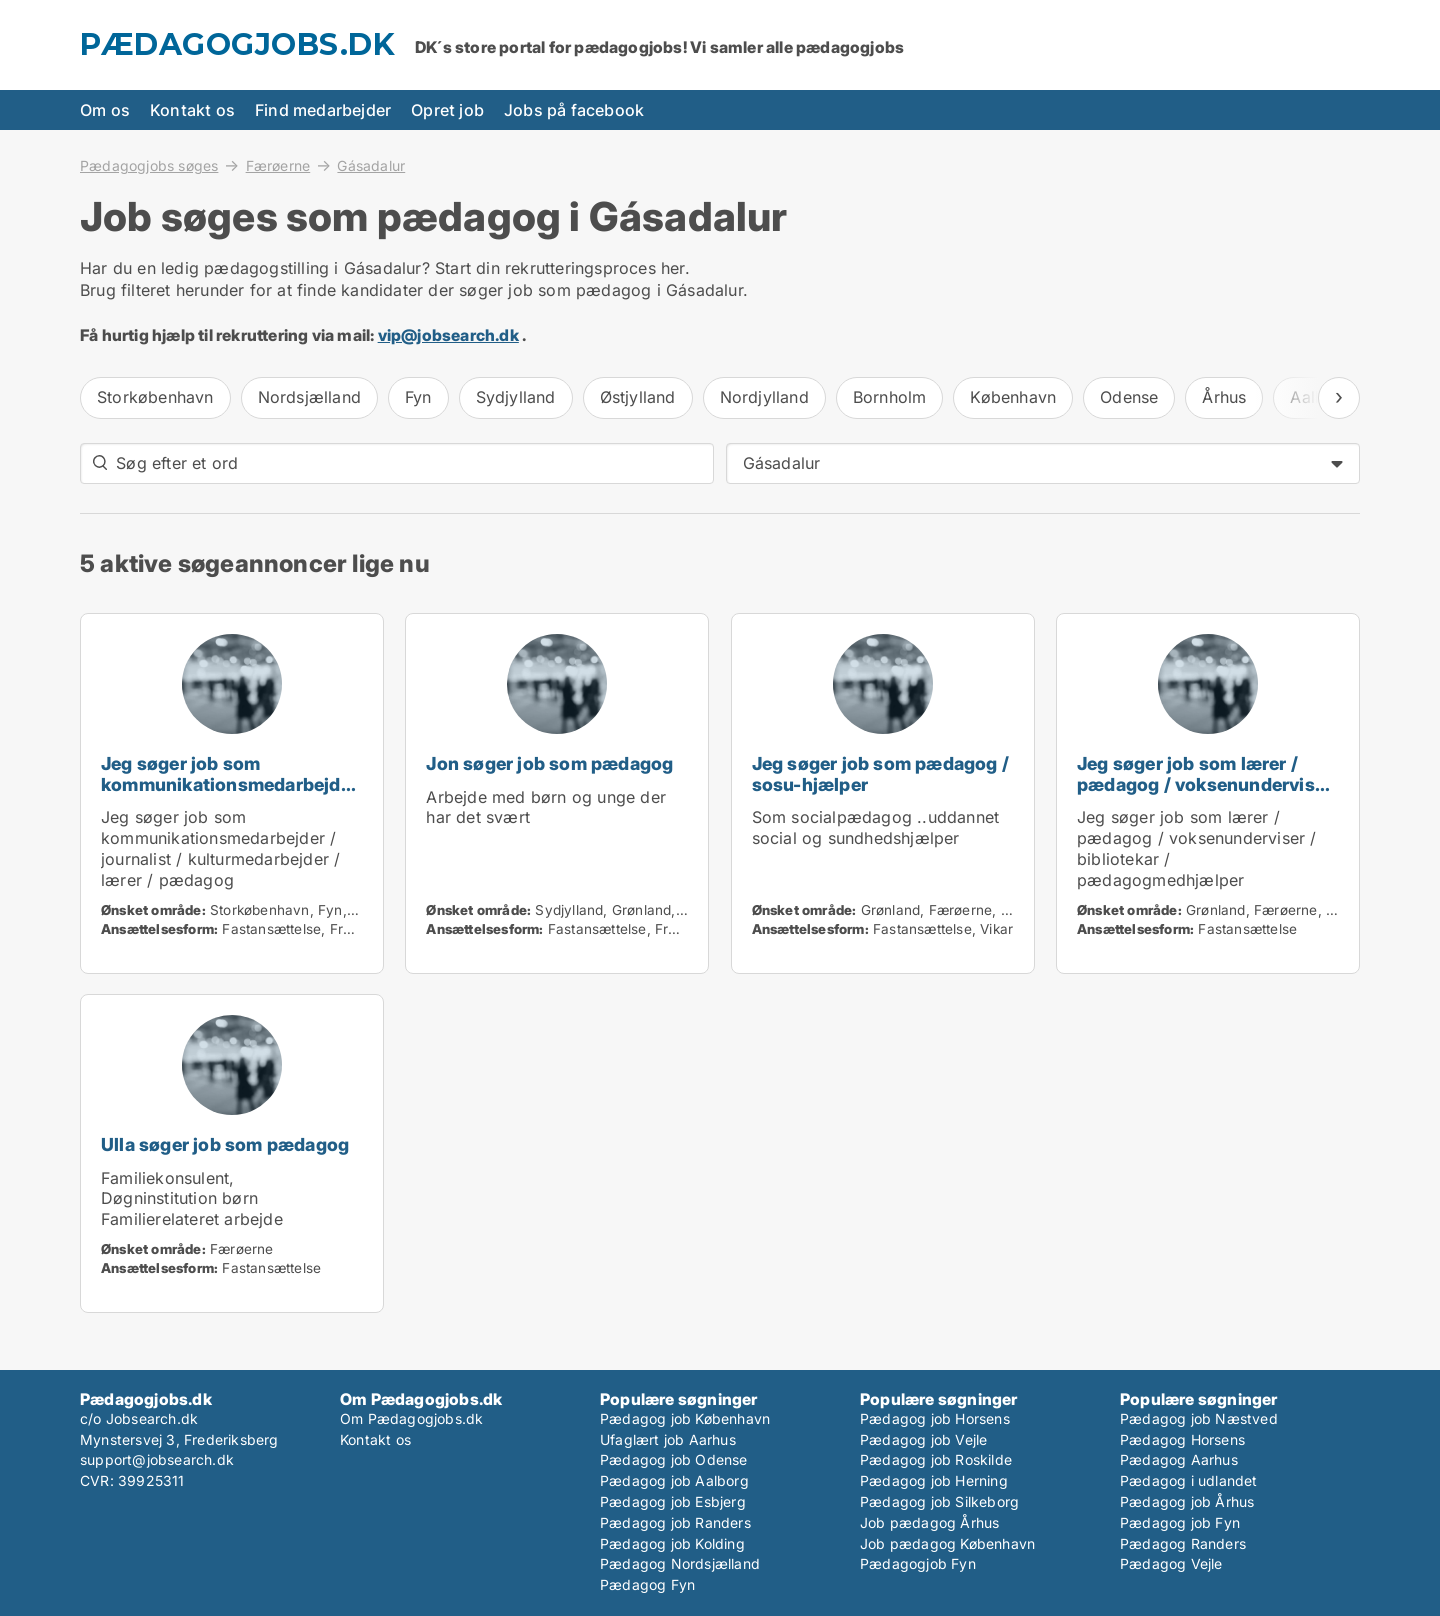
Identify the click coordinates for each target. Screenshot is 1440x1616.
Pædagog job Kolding (672, 1543)
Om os (105, 110)
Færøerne (278, 165)
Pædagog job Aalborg (674, 1480)
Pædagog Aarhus (1179, 1459)
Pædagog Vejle (1171, 1563)
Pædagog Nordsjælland (680, 1563)
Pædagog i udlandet (1189, 1480)
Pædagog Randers (1183, 1543)
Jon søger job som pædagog (549, 763)
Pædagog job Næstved (1199, 1418)
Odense (1129, 397)
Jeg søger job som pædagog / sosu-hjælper (880, 774)
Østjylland (638, 397)
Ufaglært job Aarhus (668, 1439)
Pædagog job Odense (674, 1459)
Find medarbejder (323, 110)
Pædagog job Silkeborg (939, 1501)
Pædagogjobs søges (149, 165)
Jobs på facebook (574, 110)
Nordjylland (764, 397)
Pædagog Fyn (647, 1584)
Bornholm (890, 397)
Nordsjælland (309, 397)
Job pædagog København (947, 1543)
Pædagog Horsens (1182, 1439)
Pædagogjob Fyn (918, 1563)
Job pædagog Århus (929, 1522)
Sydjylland (516, 397)
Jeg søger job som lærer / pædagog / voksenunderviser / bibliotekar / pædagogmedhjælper (1204, 794)
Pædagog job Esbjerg (673, 1501)
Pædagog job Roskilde (936, 1459)
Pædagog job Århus (1187, 1501)
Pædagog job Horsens (935, 1418)
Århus (1224, 397)
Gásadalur (371, 166)
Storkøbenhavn (155, 397)
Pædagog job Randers (675, 1522)
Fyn (418, 397)
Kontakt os (192, 110)
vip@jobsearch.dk (448, 335)
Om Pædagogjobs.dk (411, 1418)
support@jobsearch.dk (157, 1459)
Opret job (447, 110)
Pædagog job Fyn (1180, 1522)
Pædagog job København (685, 1418)
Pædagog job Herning (934, 1480)
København (1013, 397)
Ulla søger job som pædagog (225, 1144)
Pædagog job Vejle (923, 1439)
